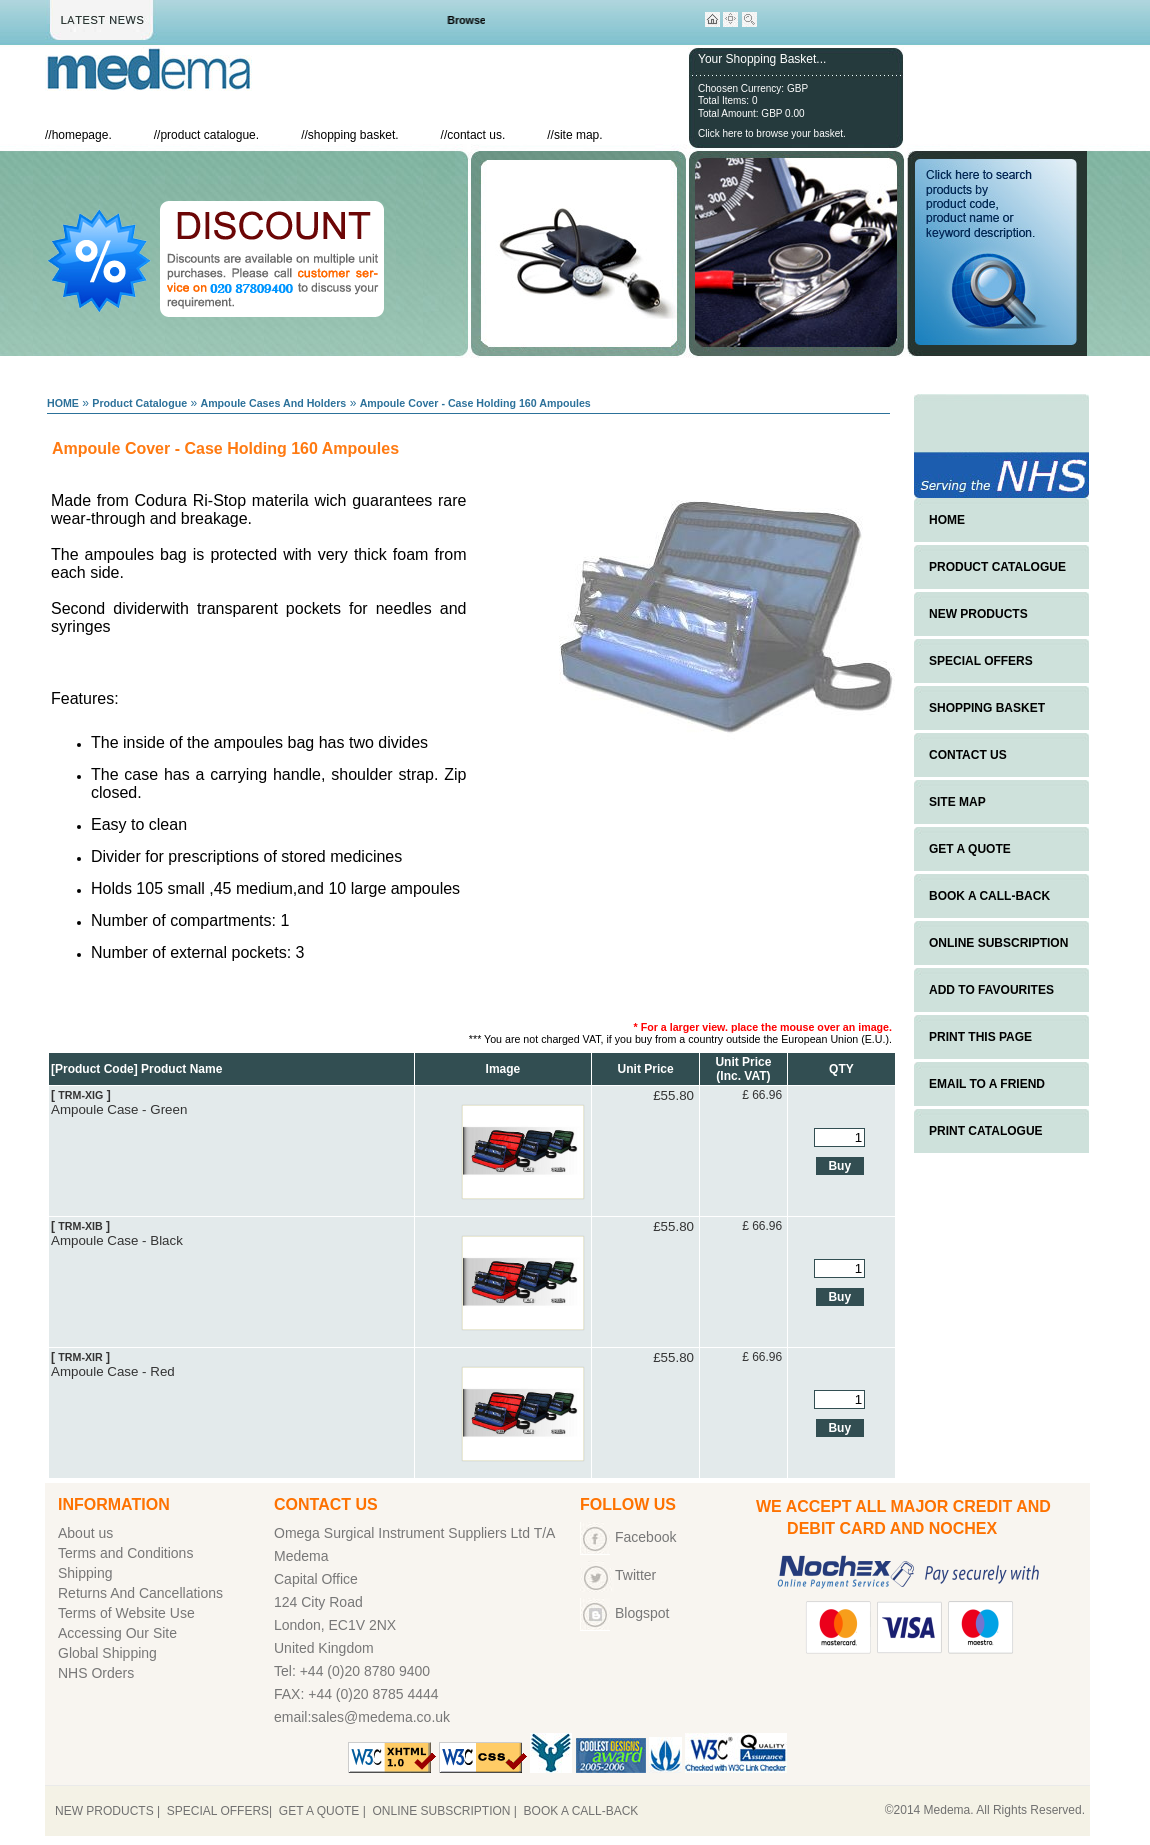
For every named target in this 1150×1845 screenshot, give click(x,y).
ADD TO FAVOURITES (991, 990)
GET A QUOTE (970, 849)
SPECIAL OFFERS (981, 661)
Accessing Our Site (117, 1633)
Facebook (645, 1537)
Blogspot (642, 1613)
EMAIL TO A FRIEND (987, 1084)
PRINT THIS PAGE (980, 1037)
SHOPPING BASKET (987, 708)
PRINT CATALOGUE (986, 1131)
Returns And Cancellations (140, 1593)
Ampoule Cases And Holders (273, 403)
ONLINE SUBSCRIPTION (998, 943)
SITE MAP (957, 802)
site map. (578, 135)
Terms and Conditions (125, 1553)
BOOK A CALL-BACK (989, 896)
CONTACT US (968, 755)
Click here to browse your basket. (772, 133)
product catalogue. (209, 135)
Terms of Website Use (126, 1613)
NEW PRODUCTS (978, 614)
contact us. (476, 135)
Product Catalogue (139, 403)
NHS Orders (96, 1673)
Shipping (85, 1573)
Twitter (635, 1575)
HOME (63, 403)
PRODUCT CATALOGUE (997, 567)
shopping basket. (353, 135)
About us (85, 1533)
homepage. (82, 135)
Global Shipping (107, 1653)
